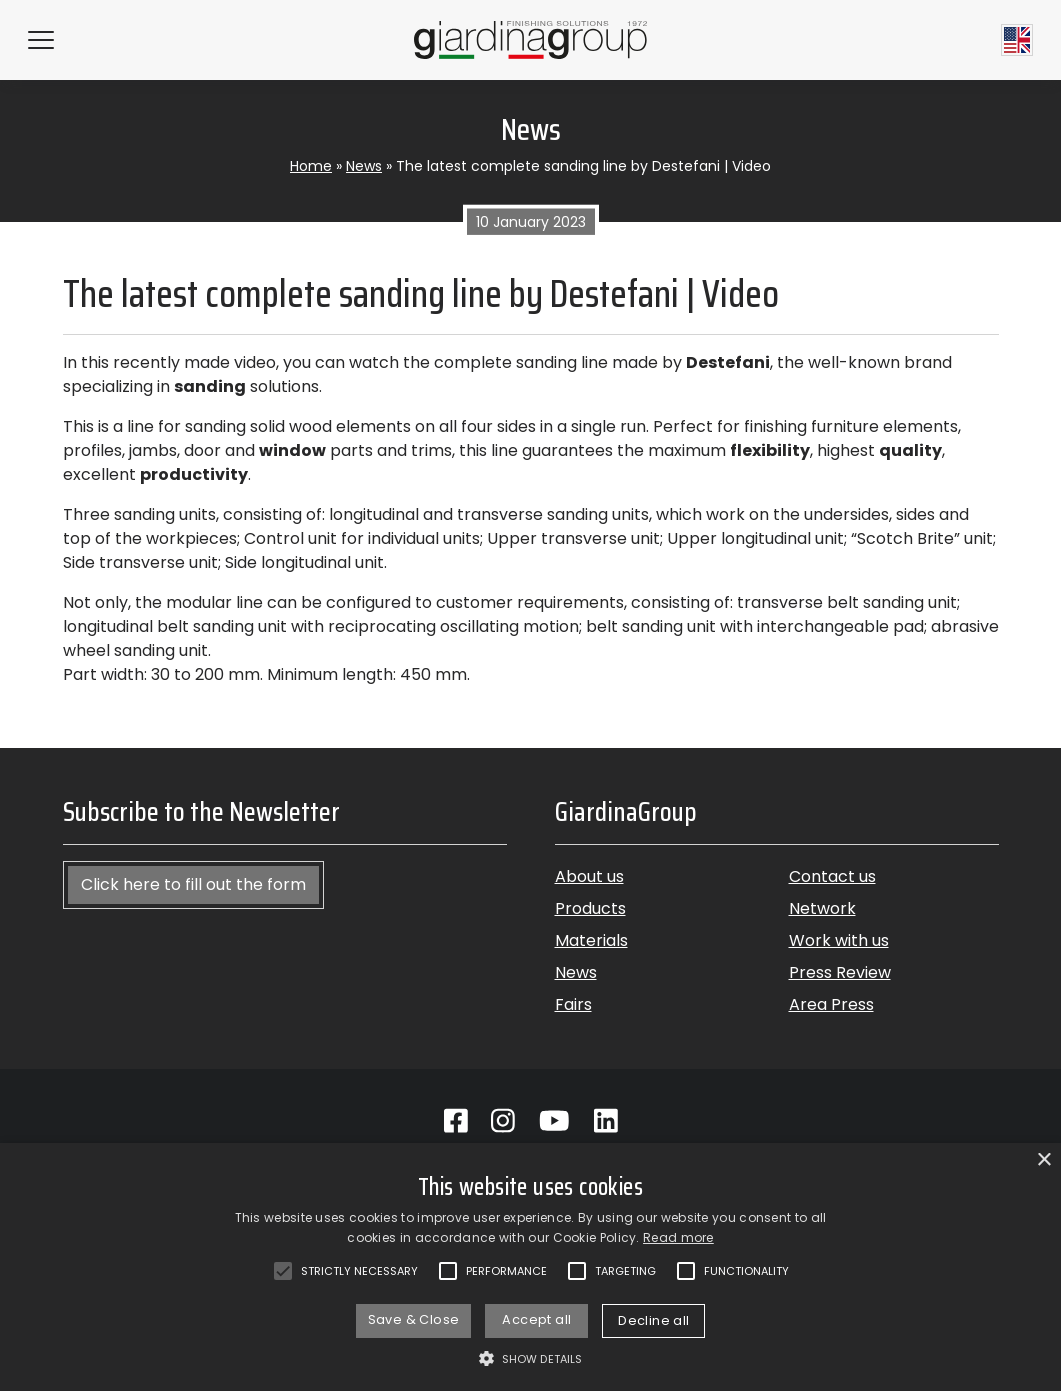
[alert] (530, 1267)
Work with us (839, 940)
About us (589, 876)
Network (822, 908)
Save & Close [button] (414, 1319)
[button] (530, 1358)
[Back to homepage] (530, 40)
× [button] (1043, 1160)
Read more (678, 1237)
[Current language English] (1017, 40)
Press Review (840, 972)
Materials (591, 940)
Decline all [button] (653, 1320)
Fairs (573, 1004)
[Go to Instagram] (503, 1121)
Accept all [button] (536, 1319)
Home (311, 166)
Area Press (831, 1004)
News (364, 166)
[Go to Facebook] (456, 1121)
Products (590, 908)
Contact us (832, 876)
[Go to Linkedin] (606, 1121)
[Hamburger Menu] (41, 40)
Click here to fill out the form (193, 884)
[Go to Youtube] (554, 1121)
